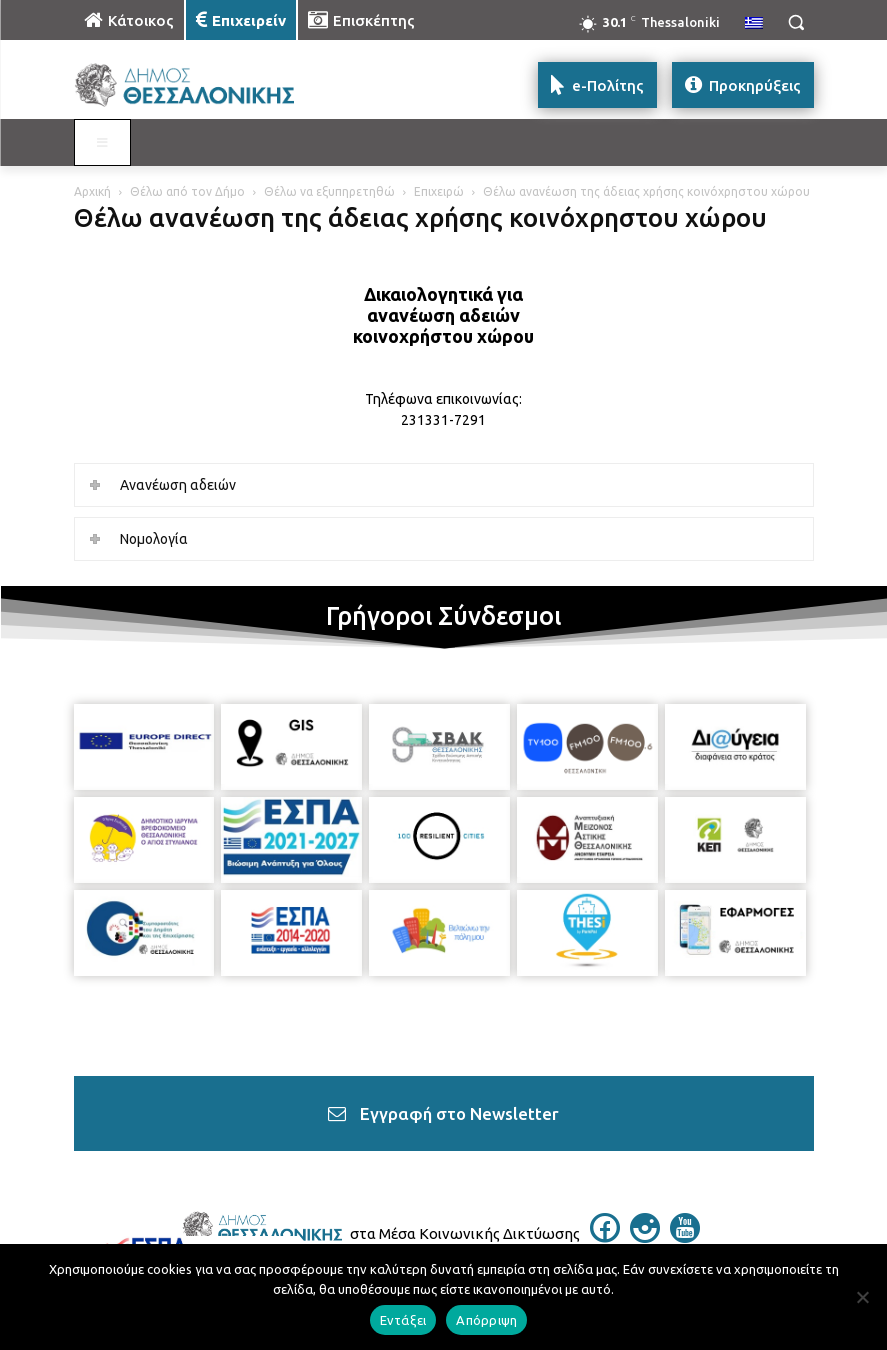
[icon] (605, 1237)
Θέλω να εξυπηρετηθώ (329, 191)
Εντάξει (403, 1320)
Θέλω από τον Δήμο (187, 191)
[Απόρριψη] (862, 1297)
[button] (796, 22)
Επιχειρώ (439, 191)
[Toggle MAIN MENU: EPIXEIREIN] (103, 143)
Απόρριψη (486, 1320)
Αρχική (92, 191)
